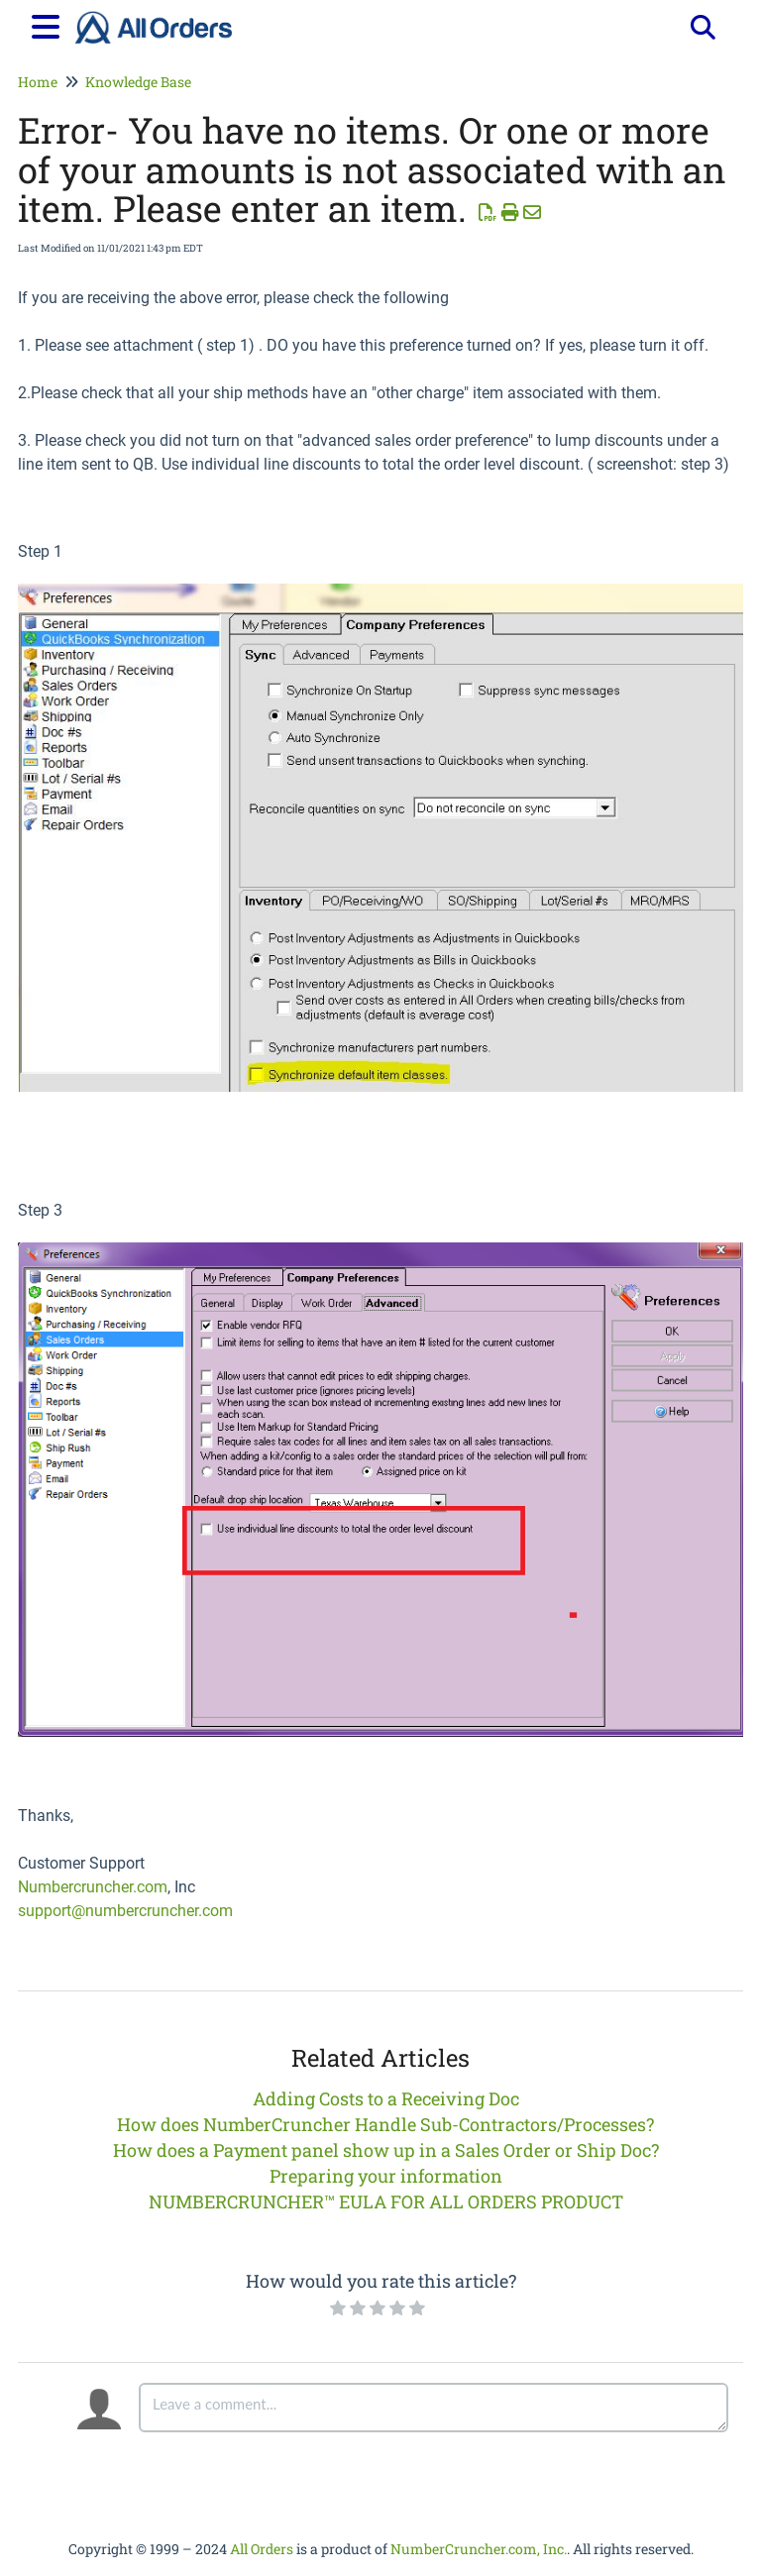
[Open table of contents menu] (49, 24)
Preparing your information (386, 2176)
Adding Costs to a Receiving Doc (386, 2098)
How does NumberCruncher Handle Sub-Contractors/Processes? (385, 2124)
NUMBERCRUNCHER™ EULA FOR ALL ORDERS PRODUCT (386, 2201)
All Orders (261, 2548)
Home (37, 81)
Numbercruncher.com (92, 1887)
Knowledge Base (138, 81)
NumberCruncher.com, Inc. (478, 2548)
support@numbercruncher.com (125, 1910)
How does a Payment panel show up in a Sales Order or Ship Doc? (386, 2150)
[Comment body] (433, 2407)
